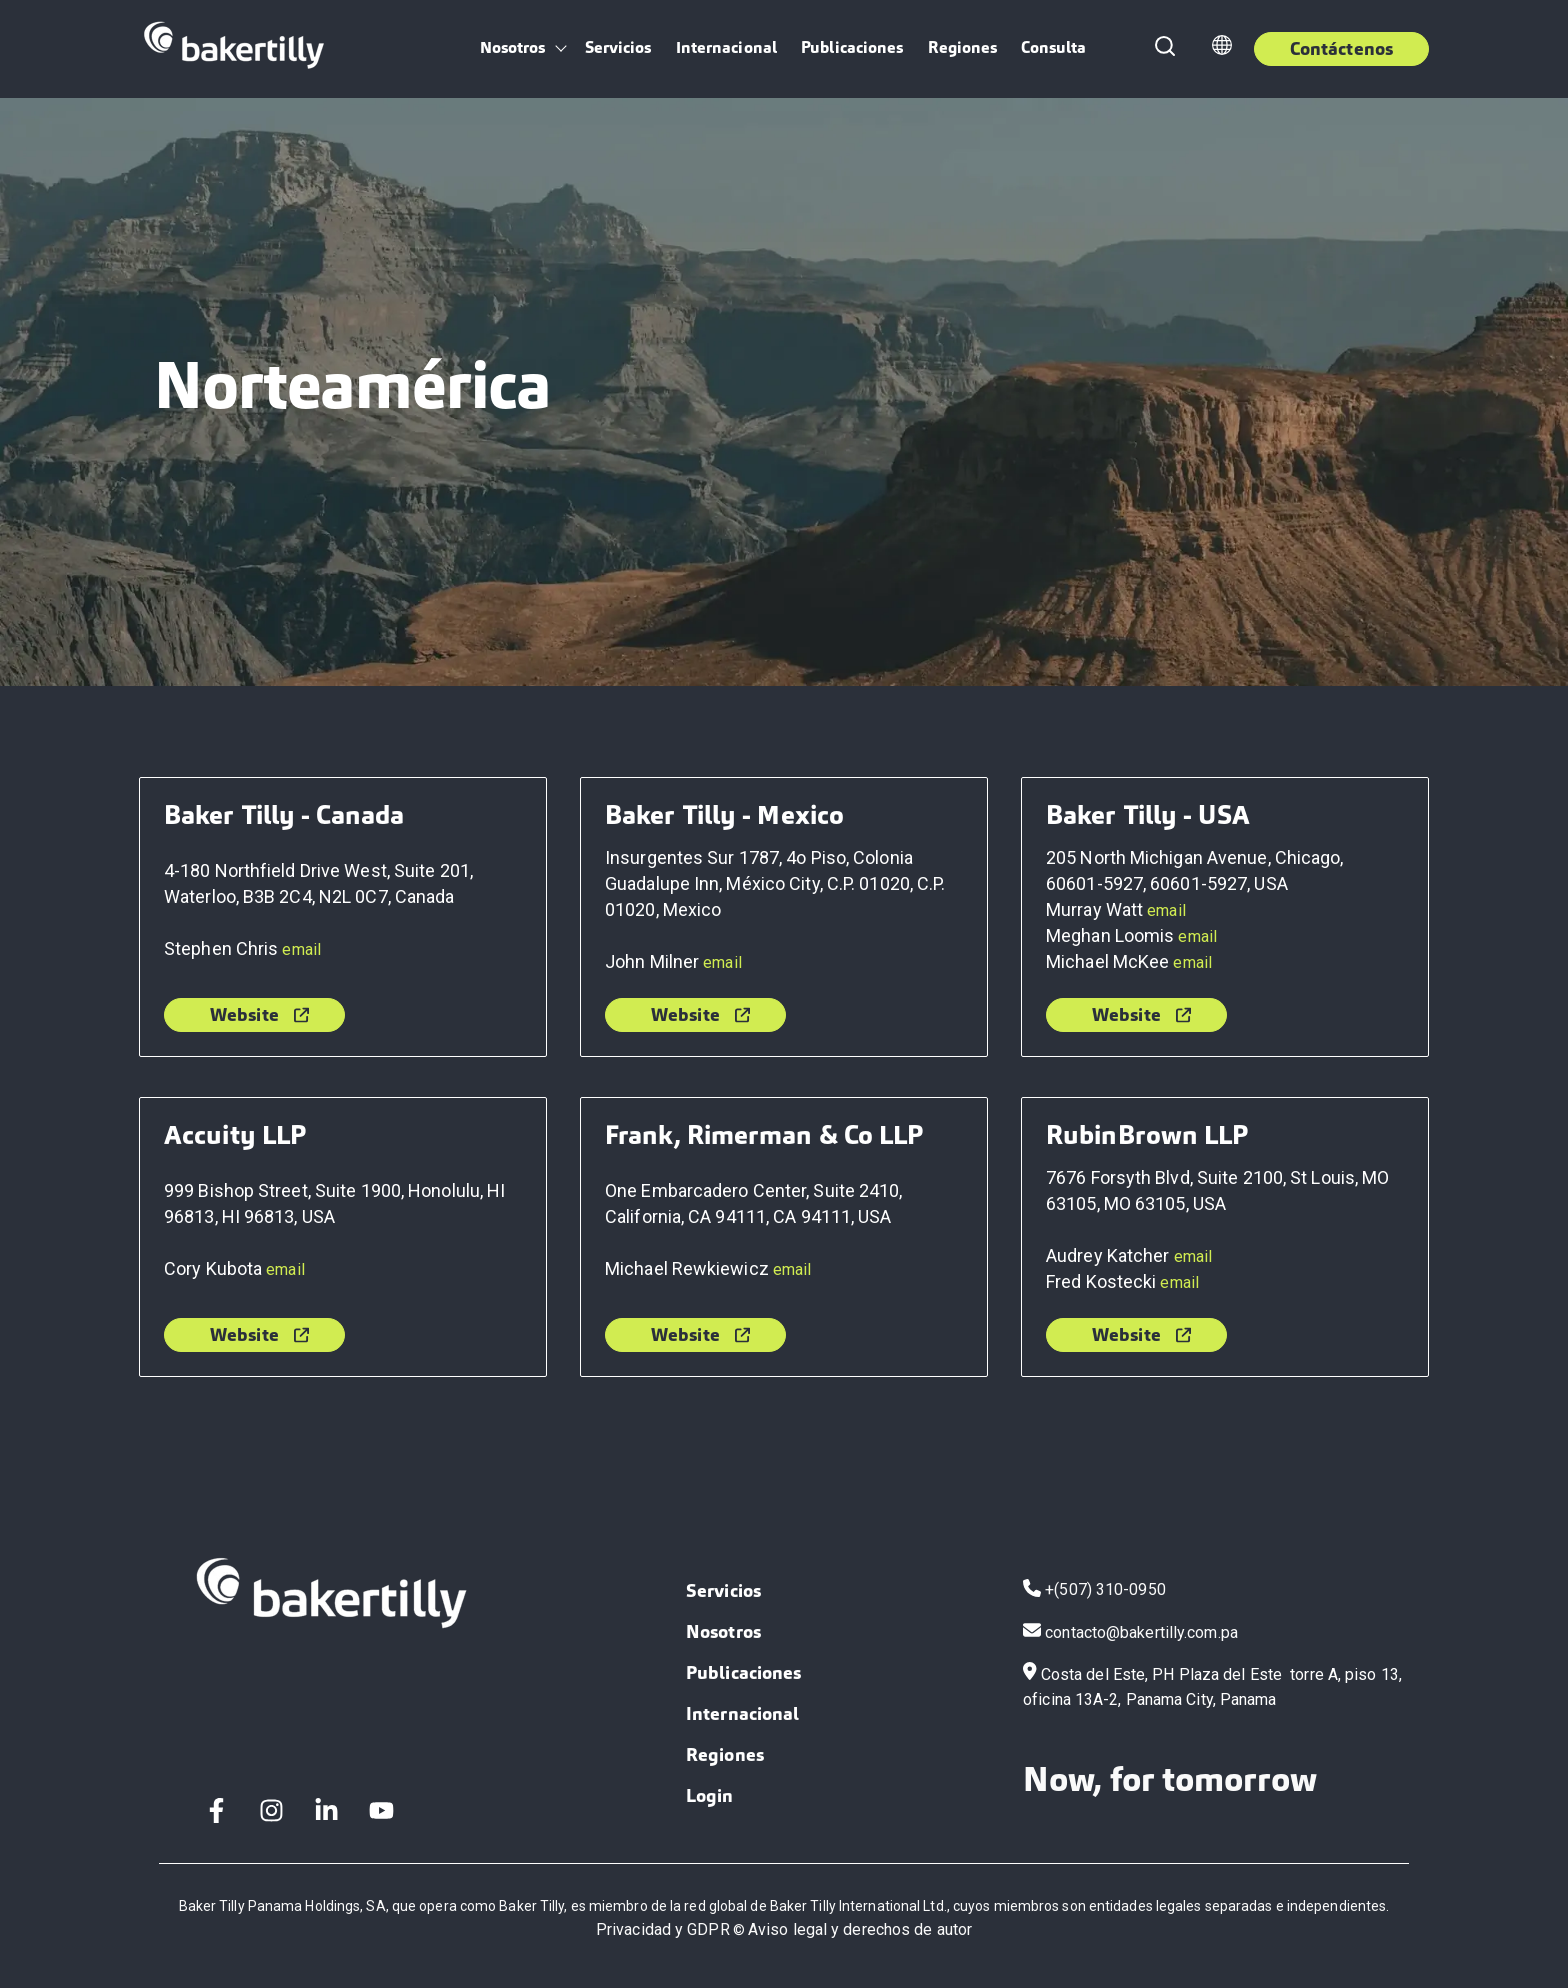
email (301, 949)
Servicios (618, 47)
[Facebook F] (216, 1810)
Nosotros (513, 47)
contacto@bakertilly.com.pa (1141, 1631)
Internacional (726, 47)
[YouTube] (381, 1810)
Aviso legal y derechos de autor (860, 1929)
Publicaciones (852, 47)
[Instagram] (271, 1810)
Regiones (963, 47)
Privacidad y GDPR (663, 1929)
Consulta (1053, 47)
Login (710, 1795)
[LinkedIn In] (326, 1810)
